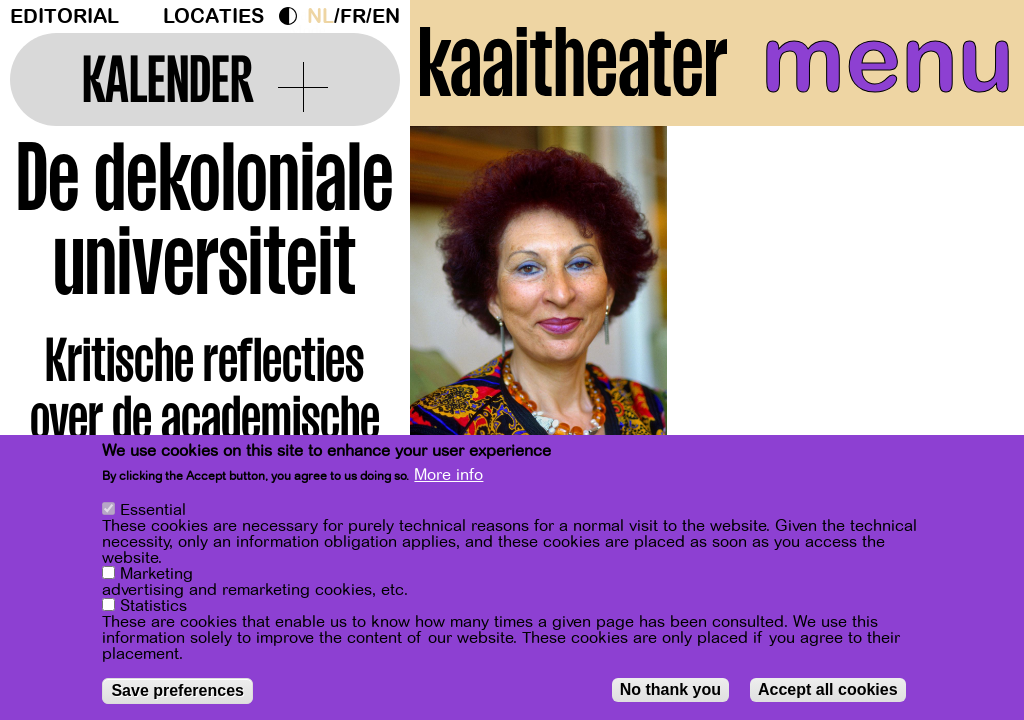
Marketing (156, 575)
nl (320, 16)
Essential (153, 511)
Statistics (153, 607)
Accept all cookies (828, 690)
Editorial (64, 16)
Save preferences (177, 691)
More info (448, 476)
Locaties (213, 16)
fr (353, 16)
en (386, 16)
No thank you (670, 690)
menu (887, 60)
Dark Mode (293, 16)
